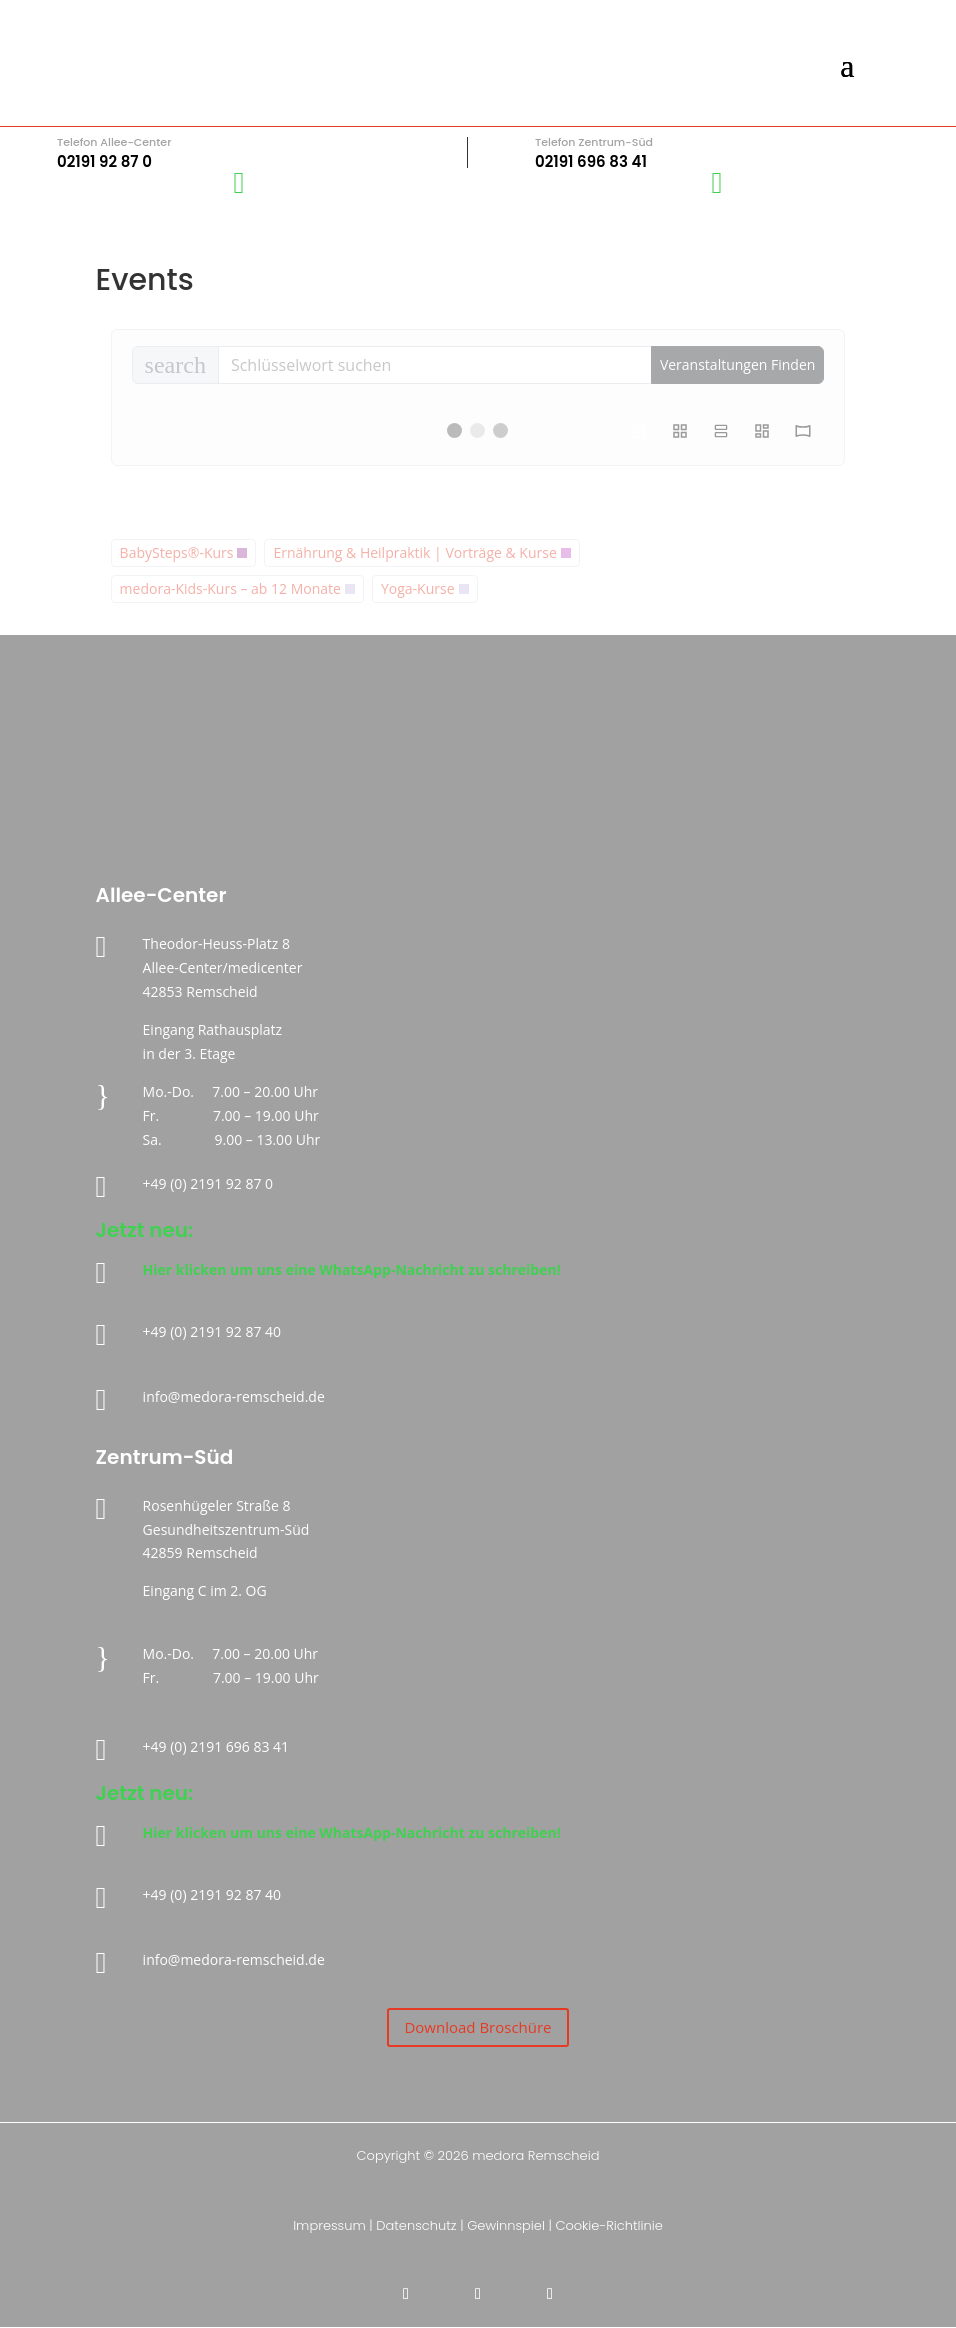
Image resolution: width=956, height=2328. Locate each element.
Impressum (329, 2225)
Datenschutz (416, 2225)
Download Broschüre (477, 2027)
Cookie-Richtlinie (608, 2225)
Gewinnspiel (506, 2225)
